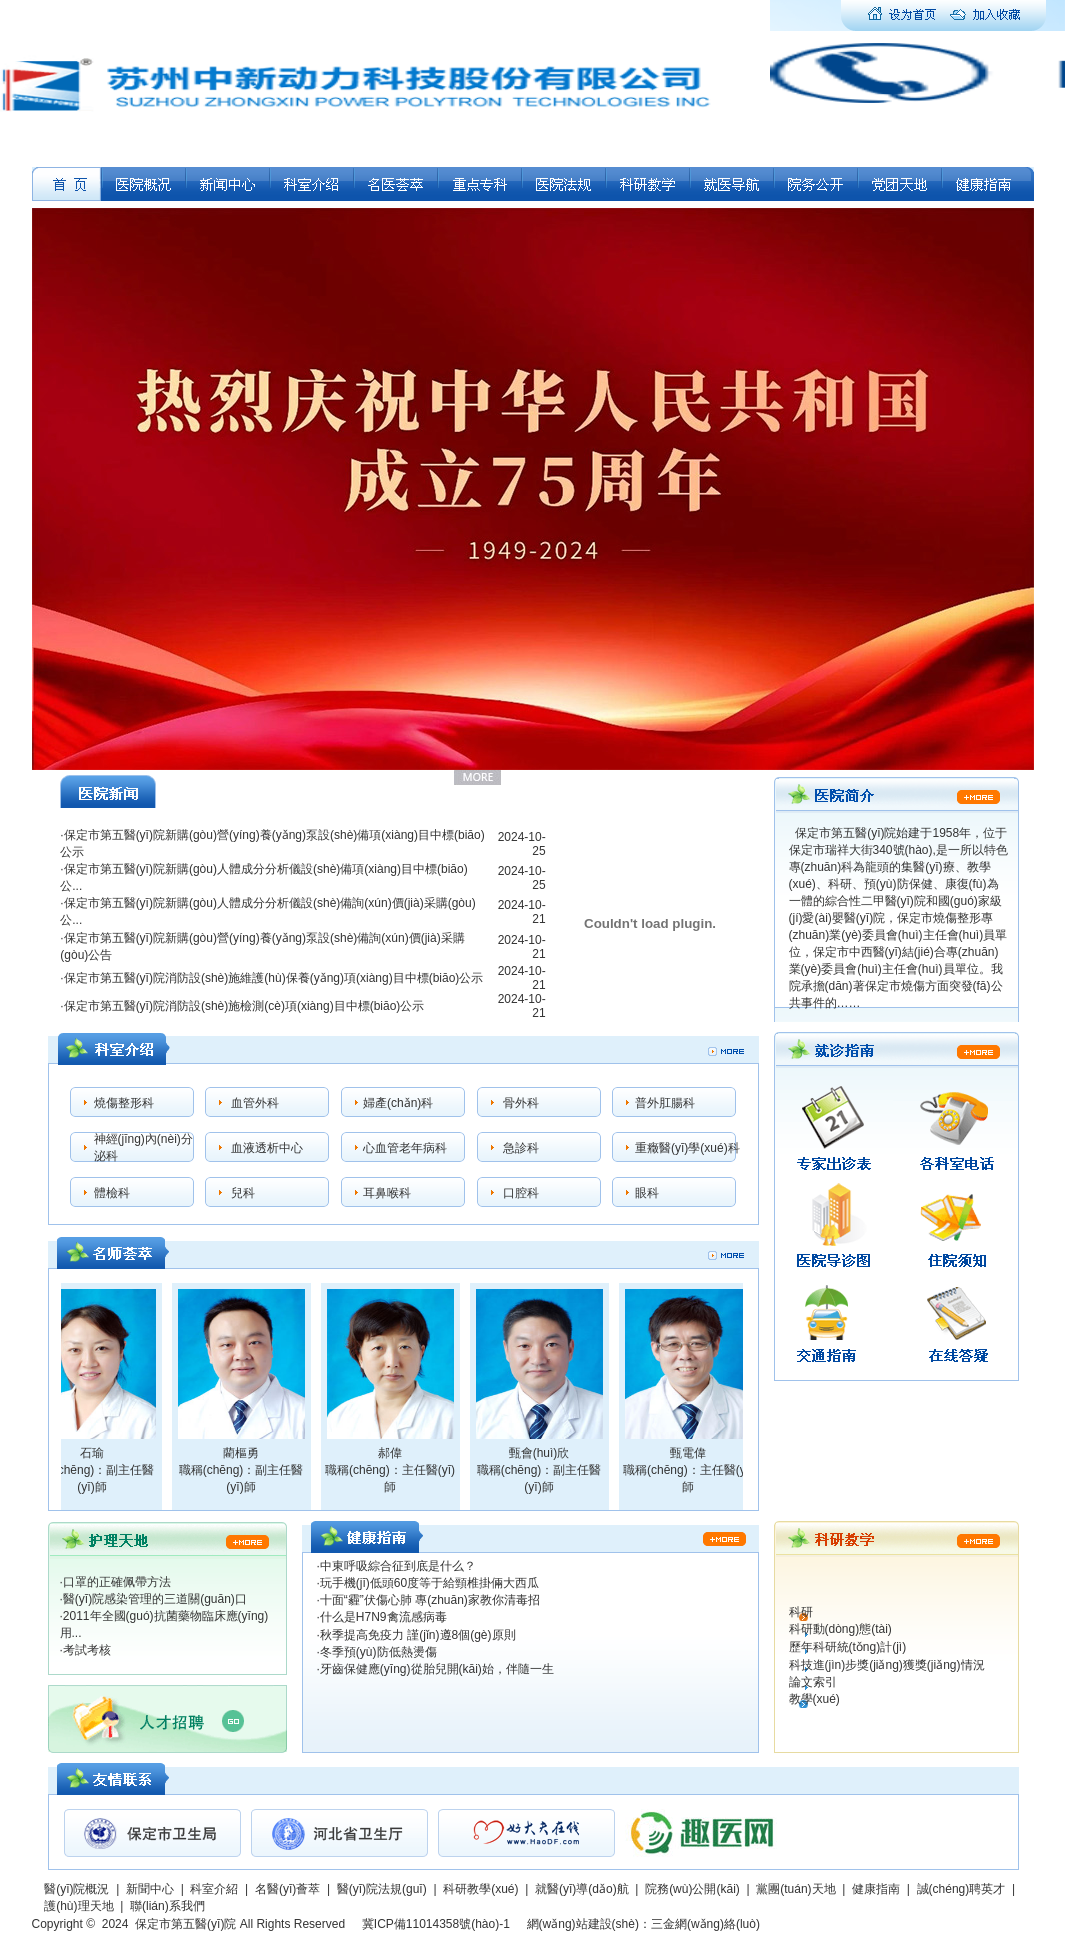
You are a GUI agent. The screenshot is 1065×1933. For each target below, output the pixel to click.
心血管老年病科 (405, 1148)
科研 (801, 1612)
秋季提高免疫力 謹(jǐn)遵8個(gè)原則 (418, 1635)
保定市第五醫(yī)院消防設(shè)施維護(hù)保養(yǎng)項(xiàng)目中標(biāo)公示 (274, 978)
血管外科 (255, 1103)
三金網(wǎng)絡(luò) (705, 1924)
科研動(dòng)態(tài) (840, 1629)
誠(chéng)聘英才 (961, 1889)
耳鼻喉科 (387, 1193)
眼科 (647, 1193)
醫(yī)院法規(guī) (382, 1889)
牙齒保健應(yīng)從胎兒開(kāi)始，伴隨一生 (437, 1669)
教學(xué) (814, 1699)
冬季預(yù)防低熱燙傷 (378, 1652)
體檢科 (112, 1193)
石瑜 (97, 1453)
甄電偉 (693, 1453)
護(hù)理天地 (78, 1906)
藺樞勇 (246, 1453)
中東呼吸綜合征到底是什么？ (398, 1566)
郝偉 (395, 1453)
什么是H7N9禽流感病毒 (383, 1617)
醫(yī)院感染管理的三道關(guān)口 (155, 1599)
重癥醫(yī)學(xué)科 (687, 1148)
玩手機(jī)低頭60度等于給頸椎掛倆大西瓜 (429, 1583)
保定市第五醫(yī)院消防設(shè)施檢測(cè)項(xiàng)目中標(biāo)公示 (244, 1006)
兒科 (243, 1193)
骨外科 (521, 1103)
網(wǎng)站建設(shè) (583, 1924)
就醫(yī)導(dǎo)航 (582, 1889)
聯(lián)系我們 (167, 1906)
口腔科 (521, 1193)
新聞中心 (150, 1889)
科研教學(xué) (480, 1889)
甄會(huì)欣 (544, 1453)
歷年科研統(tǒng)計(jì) (848, 1647)
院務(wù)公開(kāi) (692, 1889)
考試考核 (87, 1650)
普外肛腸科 (665, 1103)
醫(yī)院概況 (76, 1889)
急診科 (521, 1148)
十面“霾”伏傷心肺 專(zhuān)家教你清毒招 (430, 1600)
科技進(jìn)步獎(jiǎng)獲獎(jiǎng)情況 (887, 1665)
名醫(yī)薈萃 (287, 1889)
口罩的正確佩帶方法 (117, 1582)
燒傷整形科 (124, 1103)
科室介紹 (214, 1889)
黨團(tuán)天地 (795, 1889)
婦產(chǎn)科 (398, 1103)
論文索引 (813, 1682)
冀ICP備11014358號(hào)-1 (436, 1924)
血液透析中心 (267, 1148)
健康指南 (876, 1889)
